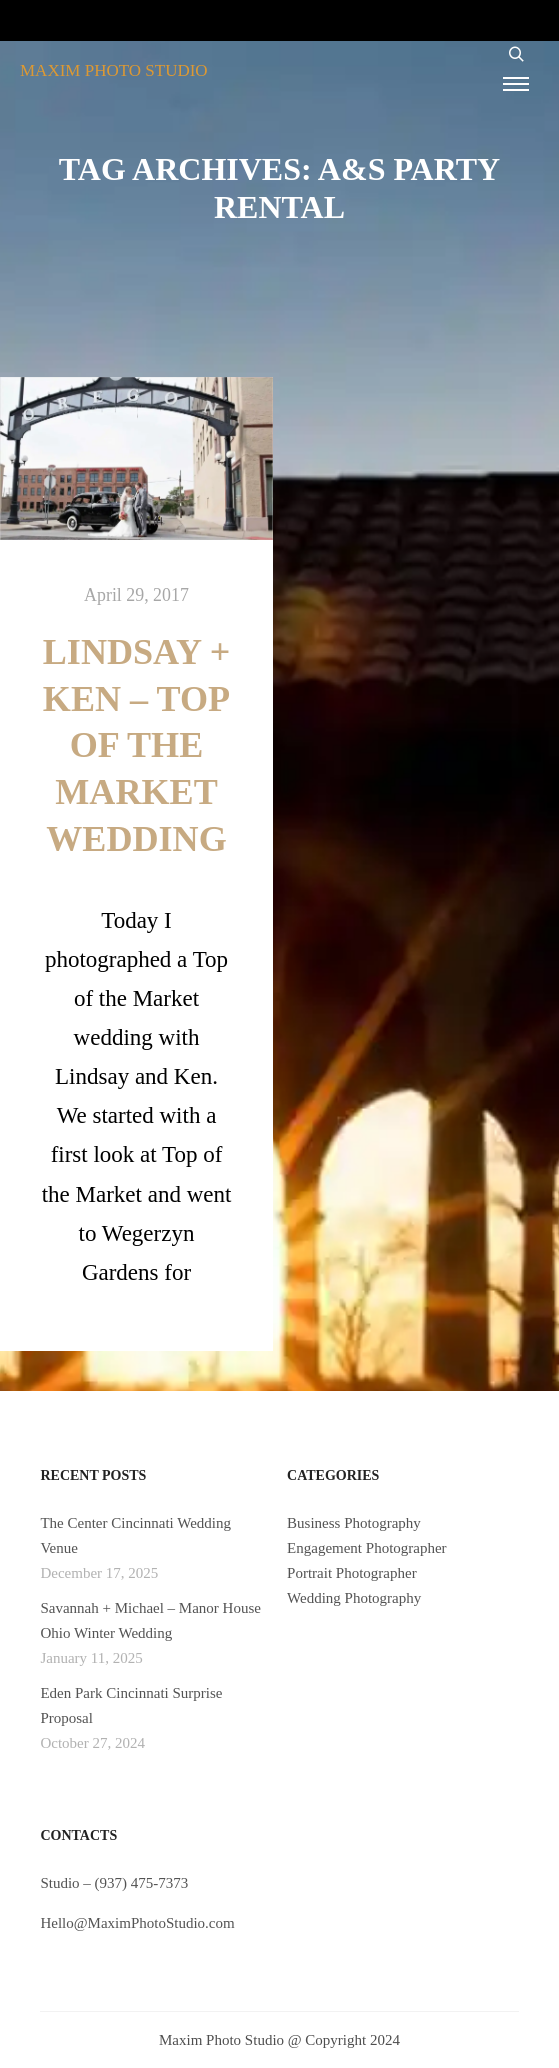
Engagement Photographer (367, 1548)
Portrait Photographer (352, 1573)
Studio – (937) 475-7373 (114, 1883)
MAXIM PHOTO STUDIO (114, 70)
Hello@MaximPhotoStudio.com (137, 1923)
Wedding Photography (354, 1598)
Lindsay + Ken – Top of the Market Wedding (136, 746)
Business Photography (354, 1523)
